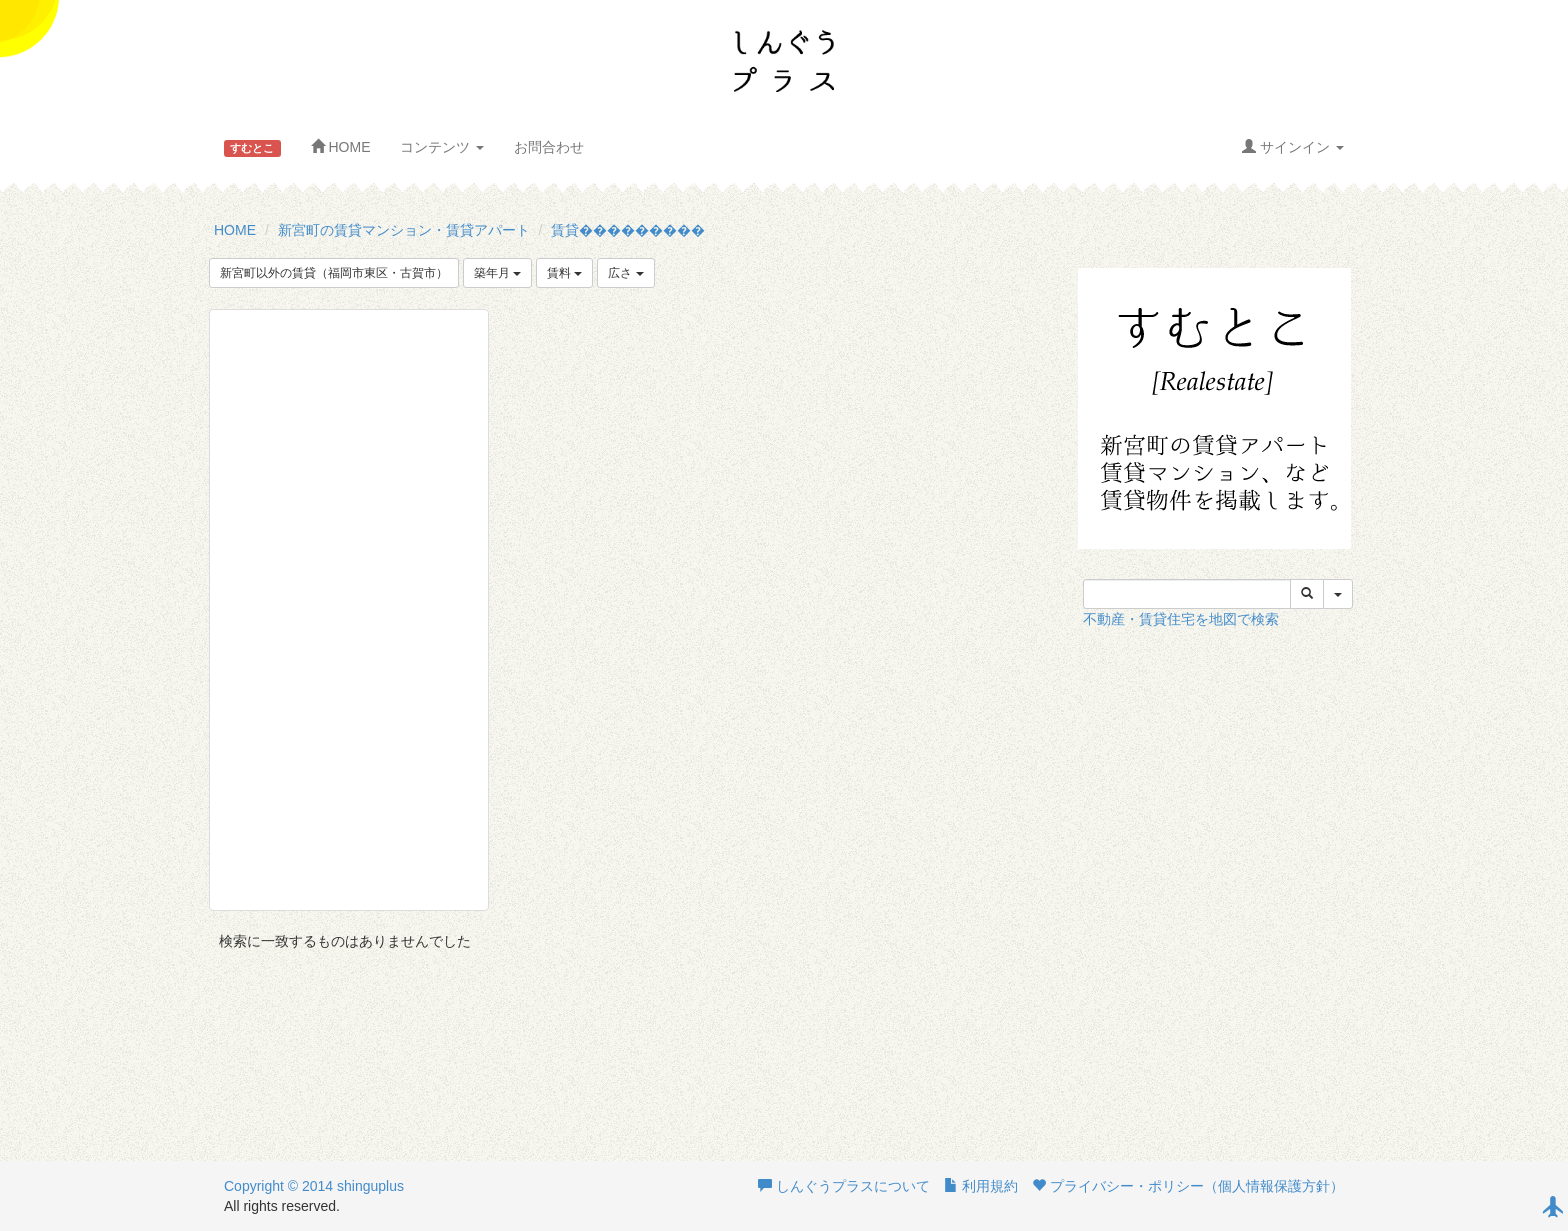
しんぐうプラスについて (844, 1186)
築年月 (497, 273)
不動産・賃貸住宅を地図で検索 (1181, 619)
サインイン (1293, 147)
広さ (625, 273)
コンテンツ (442, 147)
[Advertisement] (349, 610)
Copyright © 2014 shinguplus (314, 1186)
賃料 (564, 273)
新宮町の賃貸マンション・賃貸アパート (404, 230)
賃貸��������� (628, 230)
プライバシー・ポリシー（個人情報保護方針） (1188, 1186)
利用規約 (981, 1186)
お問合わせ (549, 147)
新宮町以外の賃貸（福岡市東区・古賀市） (334, 273)
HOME (341, 147)
